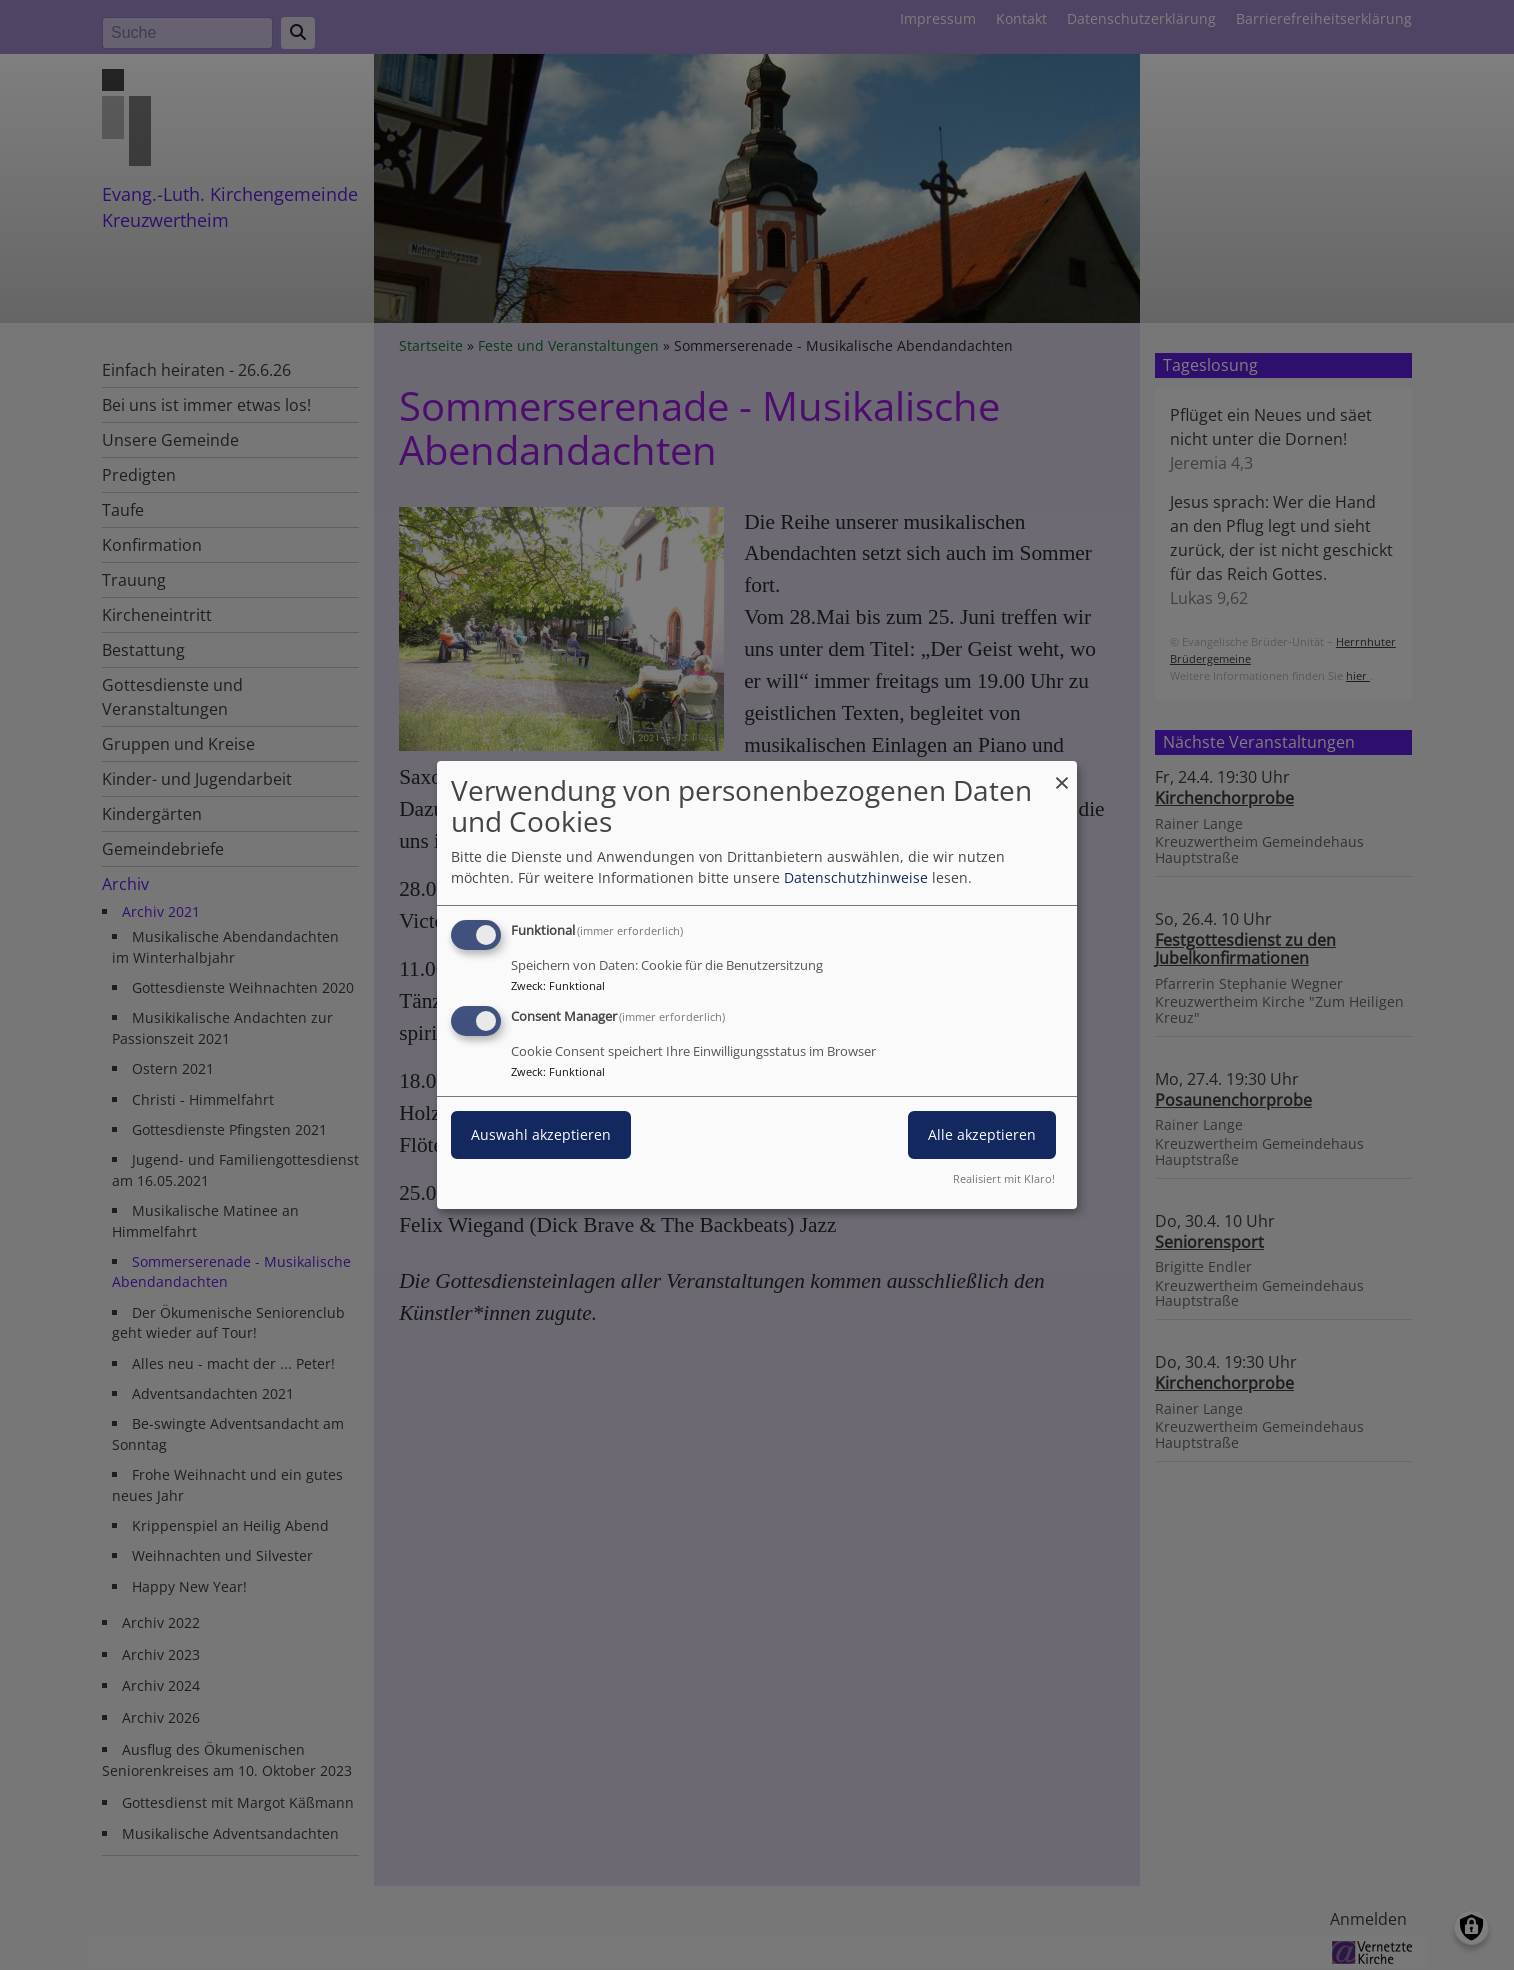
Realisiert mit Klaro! (1004, 1178)
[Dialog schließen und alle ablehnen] (1062, 773)
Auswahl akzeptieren (541, 1134)
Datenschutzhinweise (856, 877)
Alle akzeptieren (982, 1134)
